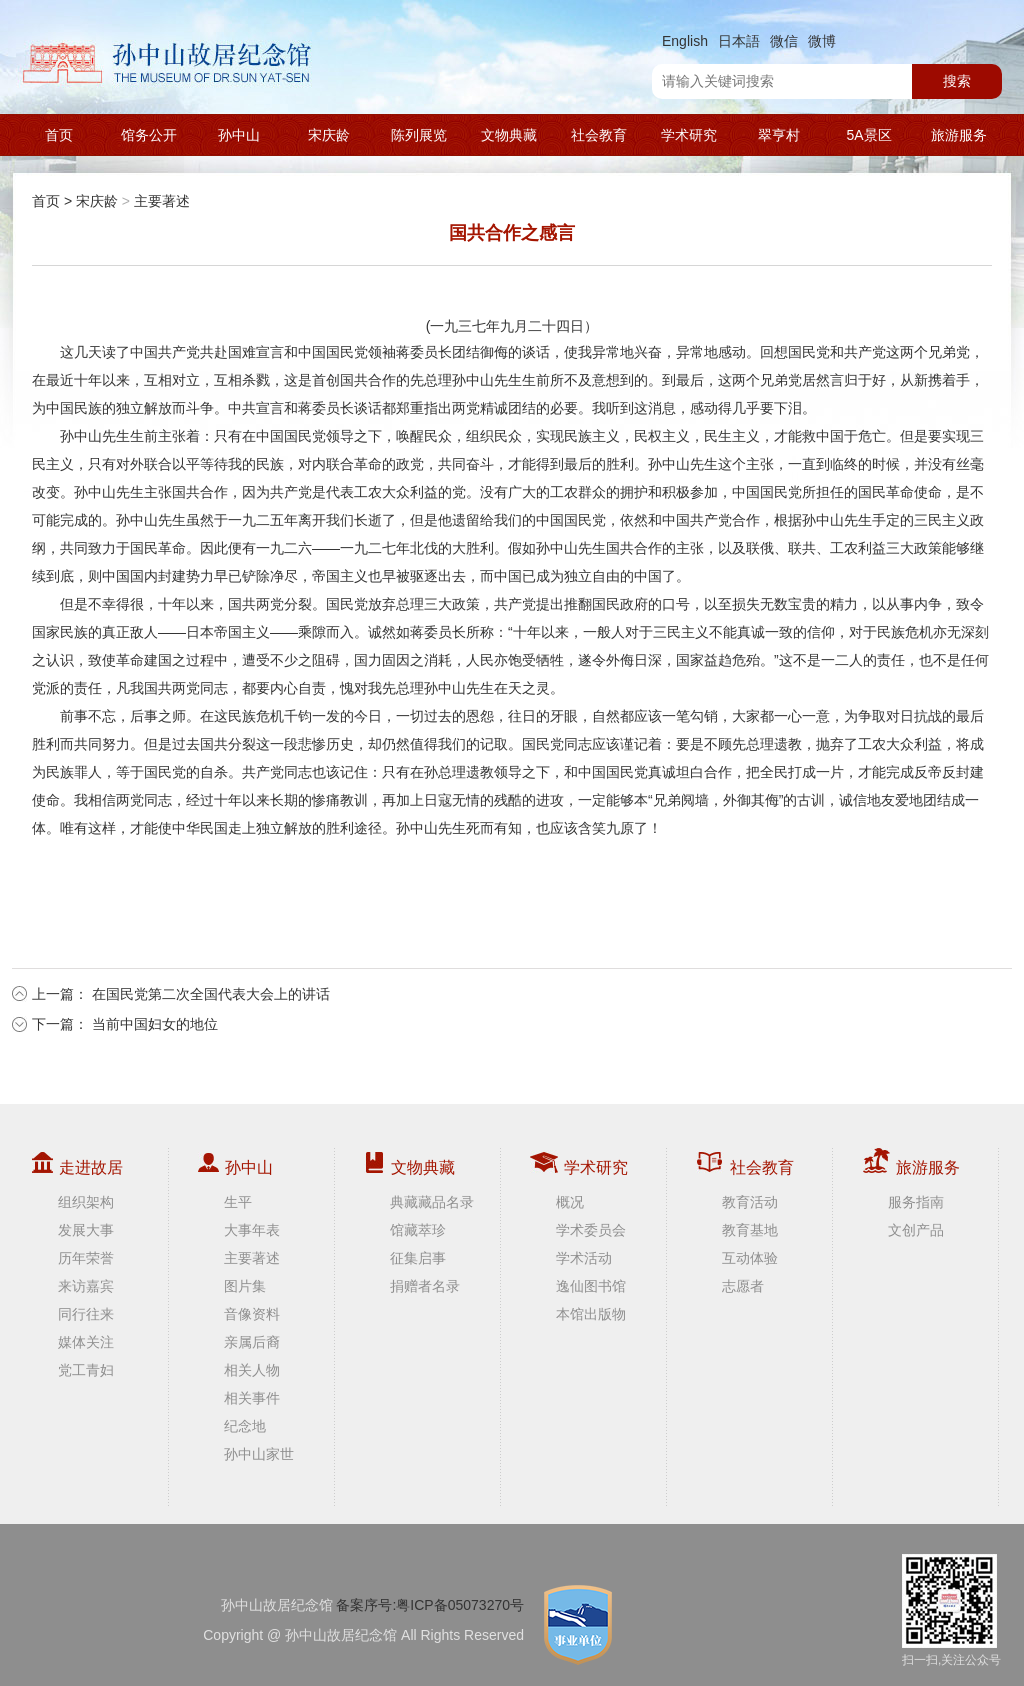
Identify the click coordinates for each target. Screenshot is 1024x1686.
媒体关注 (86, 1342)
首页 (59, 135)
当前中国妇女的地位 (155, 1024)
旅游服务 (959, 135)
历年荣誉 (86, 1258)
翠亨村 (779, 135)
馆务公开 (149, 135)
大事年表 (252, 1230)
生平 (238, 1202)
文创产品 (916, 1230)
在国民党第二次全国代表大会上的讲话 (211, 994)
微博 (822, 41)
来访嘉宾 (86, 1286)
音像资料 (252, 1314)
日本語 (739, 41)
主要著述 (162, 201)
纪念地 (245, 1426)
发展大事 (86, 1230)
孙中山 (239, 135)
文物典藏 (509, 135)
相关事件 (252, 1398)
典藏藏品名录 (432, 1202)
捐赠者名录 (425, 1286)
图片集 (245, 1286)
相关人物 (252, 1370)
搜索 (957, 81)
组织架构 (86, 1202)
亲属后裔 (252, 1342)
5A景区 (868, 135)
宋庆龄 (329, 135)
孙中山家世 (259, 1454)
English (685, 41)
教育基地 (750, 1230)
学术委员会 (591, 1230)
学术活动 (584, 1258)
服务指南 (916, 1202)
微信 (784, 41)
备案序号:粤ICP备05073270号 (430, 1605)
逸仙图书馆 (591, 1286)
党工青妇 (86, 1370)
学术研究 (689, 135)
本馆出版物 (591, 1314)
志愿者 (743, 1286)
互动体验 (750, 1258)
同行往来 (86, 1314)
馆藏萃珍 (418, 1230)
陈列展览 (419, 135)
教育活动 (750, 1202)
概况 (570, 1202)
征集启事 (418, 1258)
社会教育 (599, 135)
